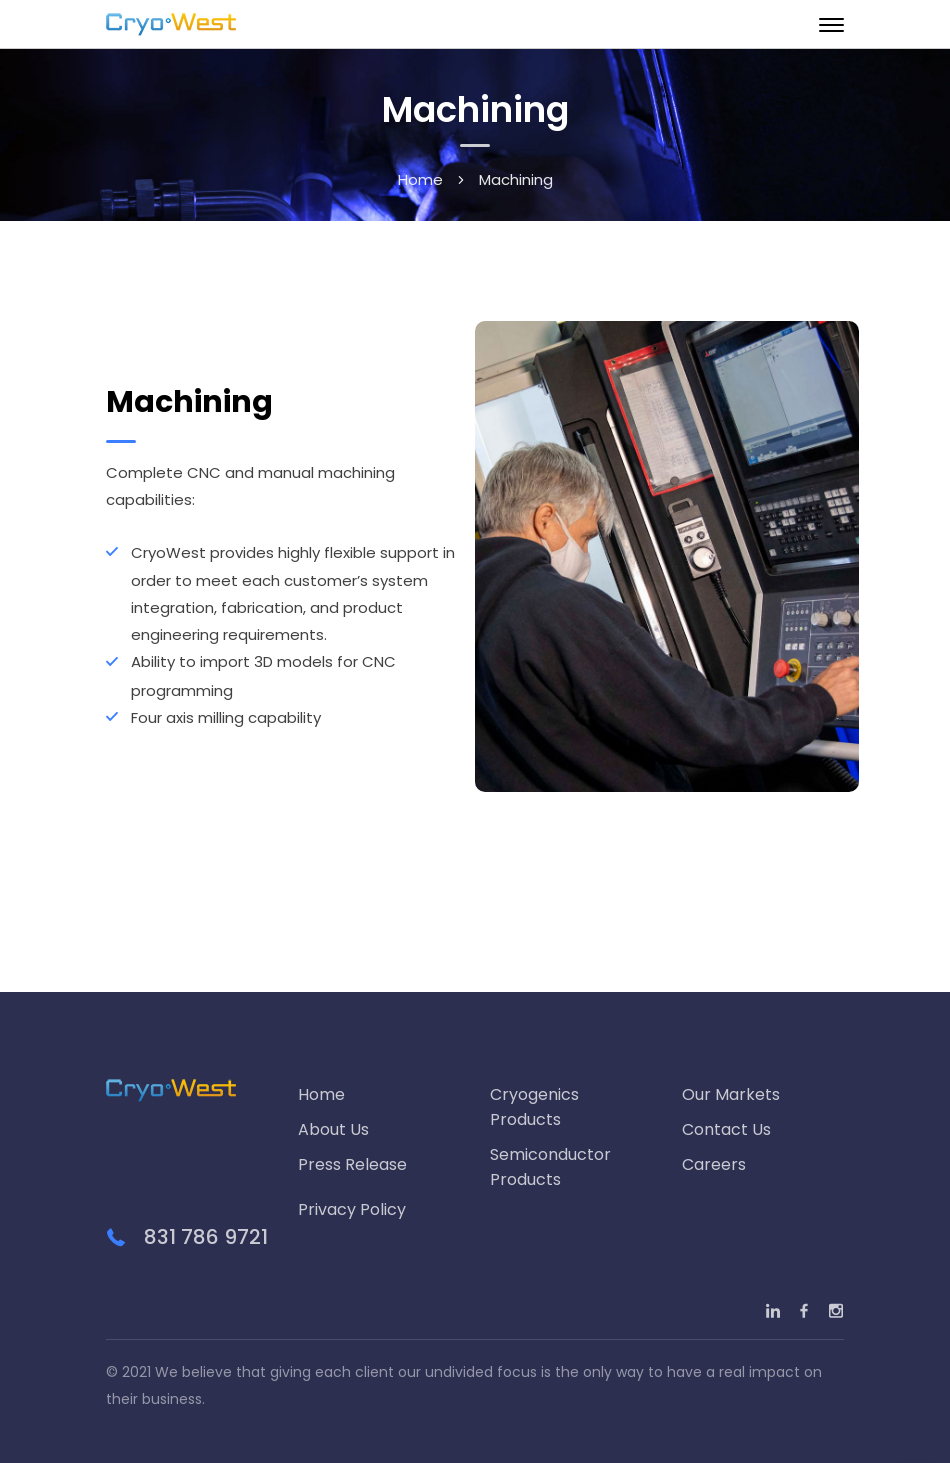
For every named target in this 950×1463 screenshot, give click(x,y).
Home (420, 179)
